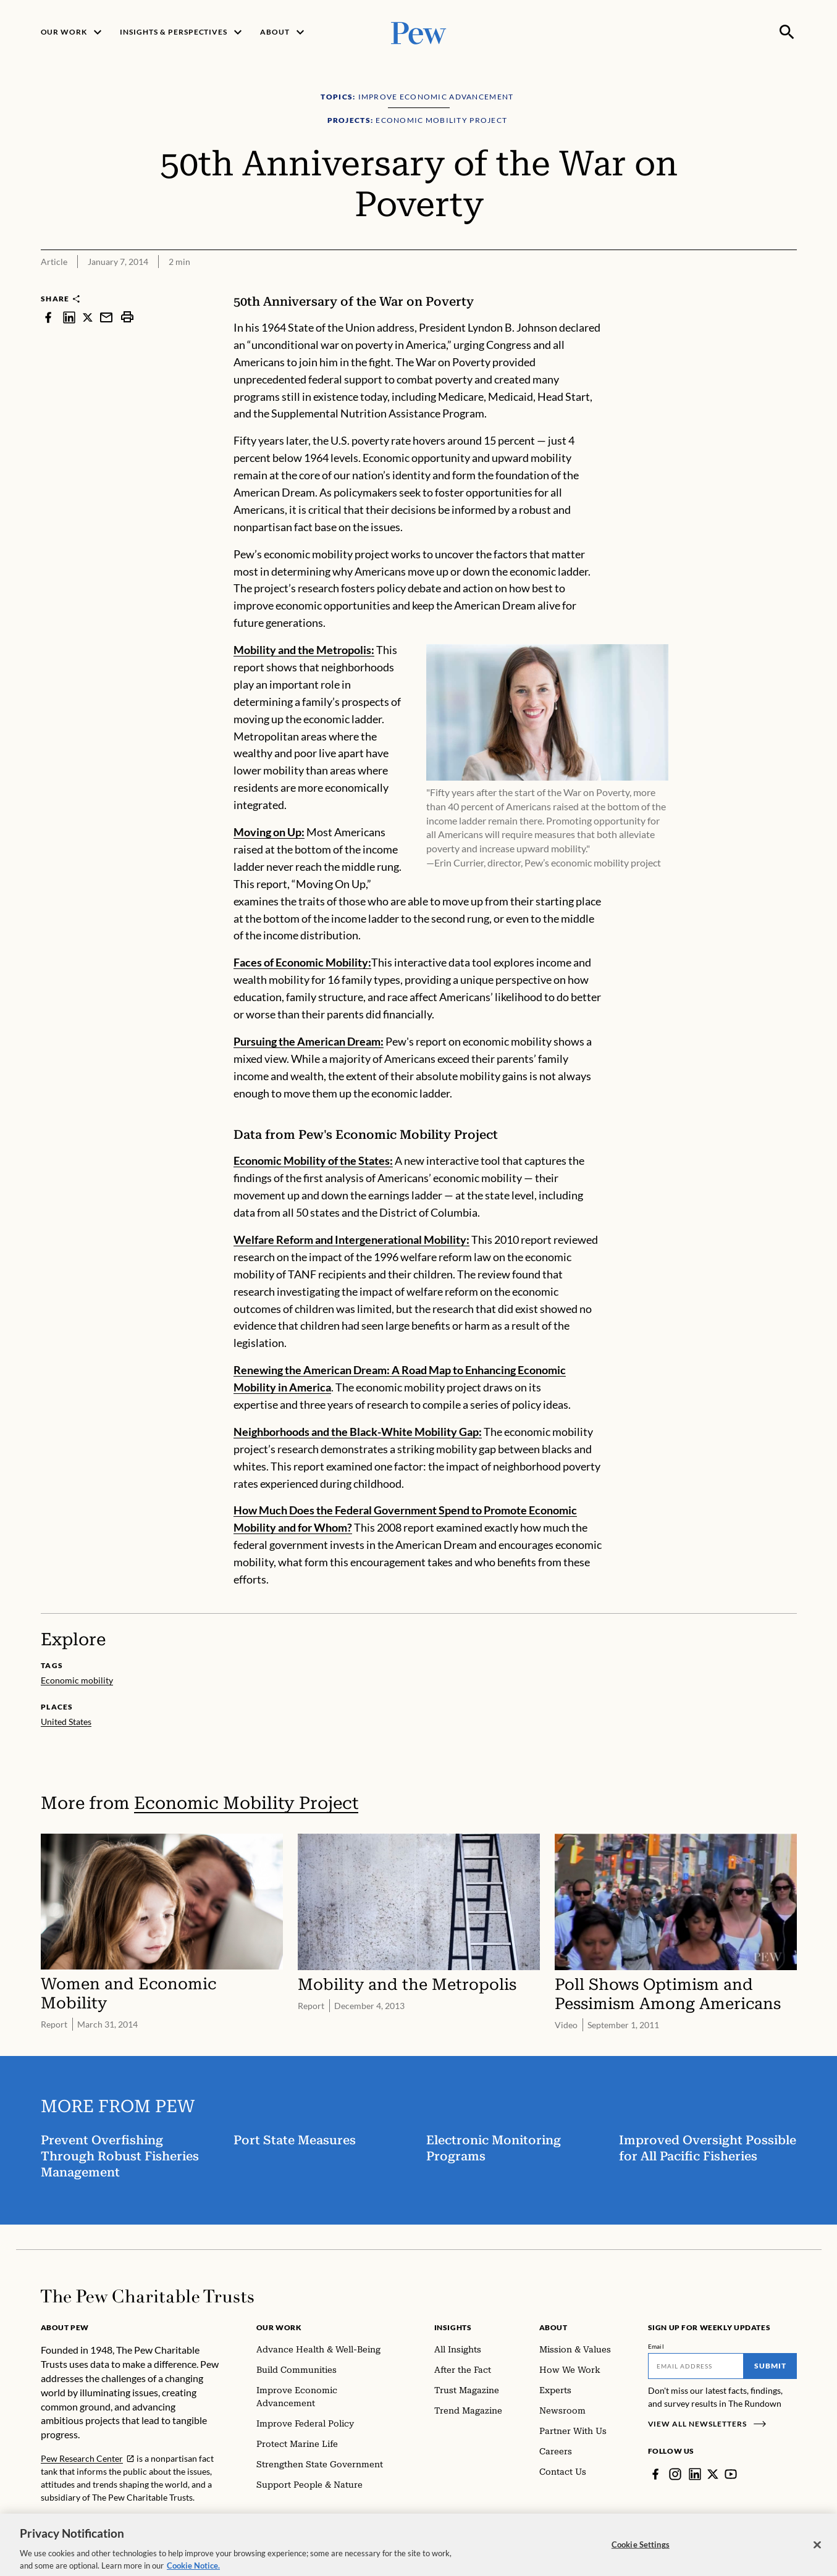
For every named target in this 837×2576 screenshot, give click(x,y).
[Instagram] (675, 2474)
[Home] (147, 2296)
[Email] (696, 2366)
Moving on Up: (269, 832)
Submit (770, 2365)
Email (656, 2346)
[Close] (817, 2560)
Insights (453, 2327)
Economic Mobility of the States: (313, 1160)
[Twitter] (712, 2474)
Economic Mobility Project (246, 1803)
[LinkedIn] (695, 2474)
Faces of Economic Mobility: (302, 962)
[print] (127, 317)
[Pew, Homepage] (419, 31)
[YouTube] (730, 2474)
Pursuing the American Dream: (308, 1041)
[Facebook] (655, 2474)
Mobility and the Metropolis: (303, 650)
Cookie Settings (641, 2559)
